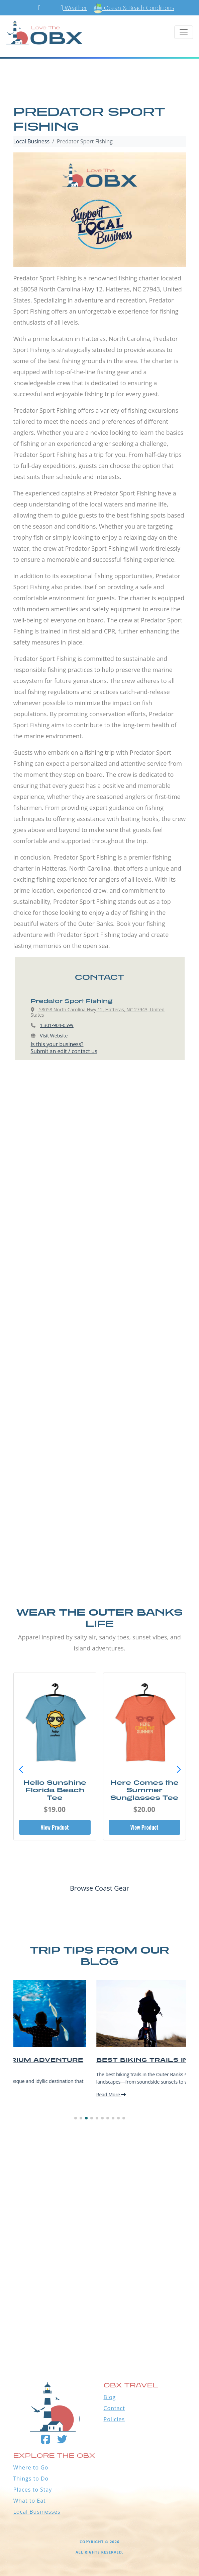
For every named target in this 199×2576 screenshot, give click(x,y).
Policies (114, 2419)
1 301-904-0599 (57, 1025)
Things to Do (31, 2478)
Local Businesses (37, 2511)
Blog (110, 2397)
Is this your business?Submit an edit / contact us (64, 1047)
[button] (178, 1769)
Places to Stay (32, 2489)
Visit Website (54, 1035)
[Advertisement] (99, 1150)
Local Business (31, 141)
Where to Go (30, 2467)
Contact (114, 2408)
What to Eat (29, 2500)
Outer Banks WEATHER (99, 2323)
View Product (54, 1827)
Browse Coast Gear (99, 1888)
